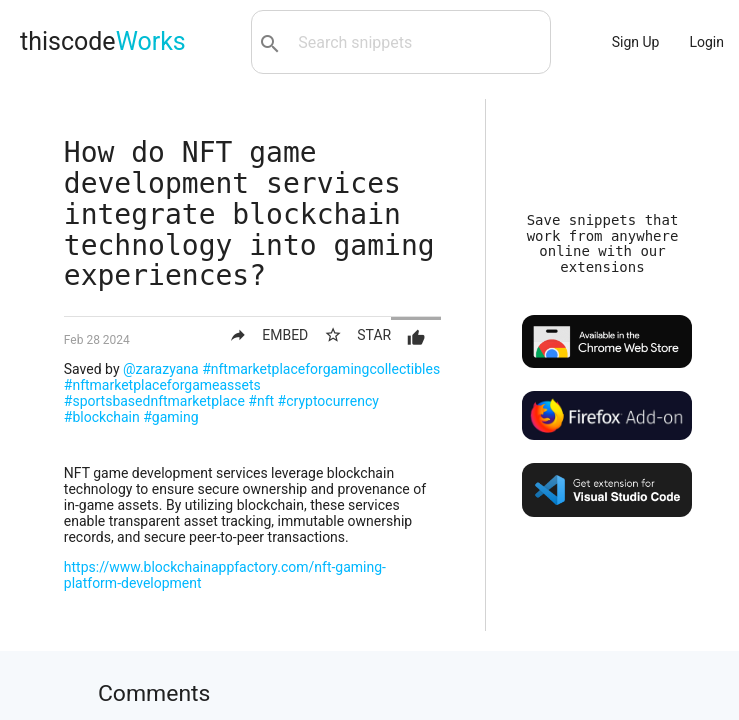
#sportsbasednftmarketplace (154, 401)
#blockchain (102, 417)
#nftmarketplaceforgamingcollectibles (321, 369)
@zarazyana (161, 369)
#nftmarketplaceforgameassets (162, 385)
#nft (261, 401)
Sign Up (636, 42)
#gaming (170, 417)
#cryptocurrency (328, 401)
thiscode (103, 41)
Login (706, 42)
